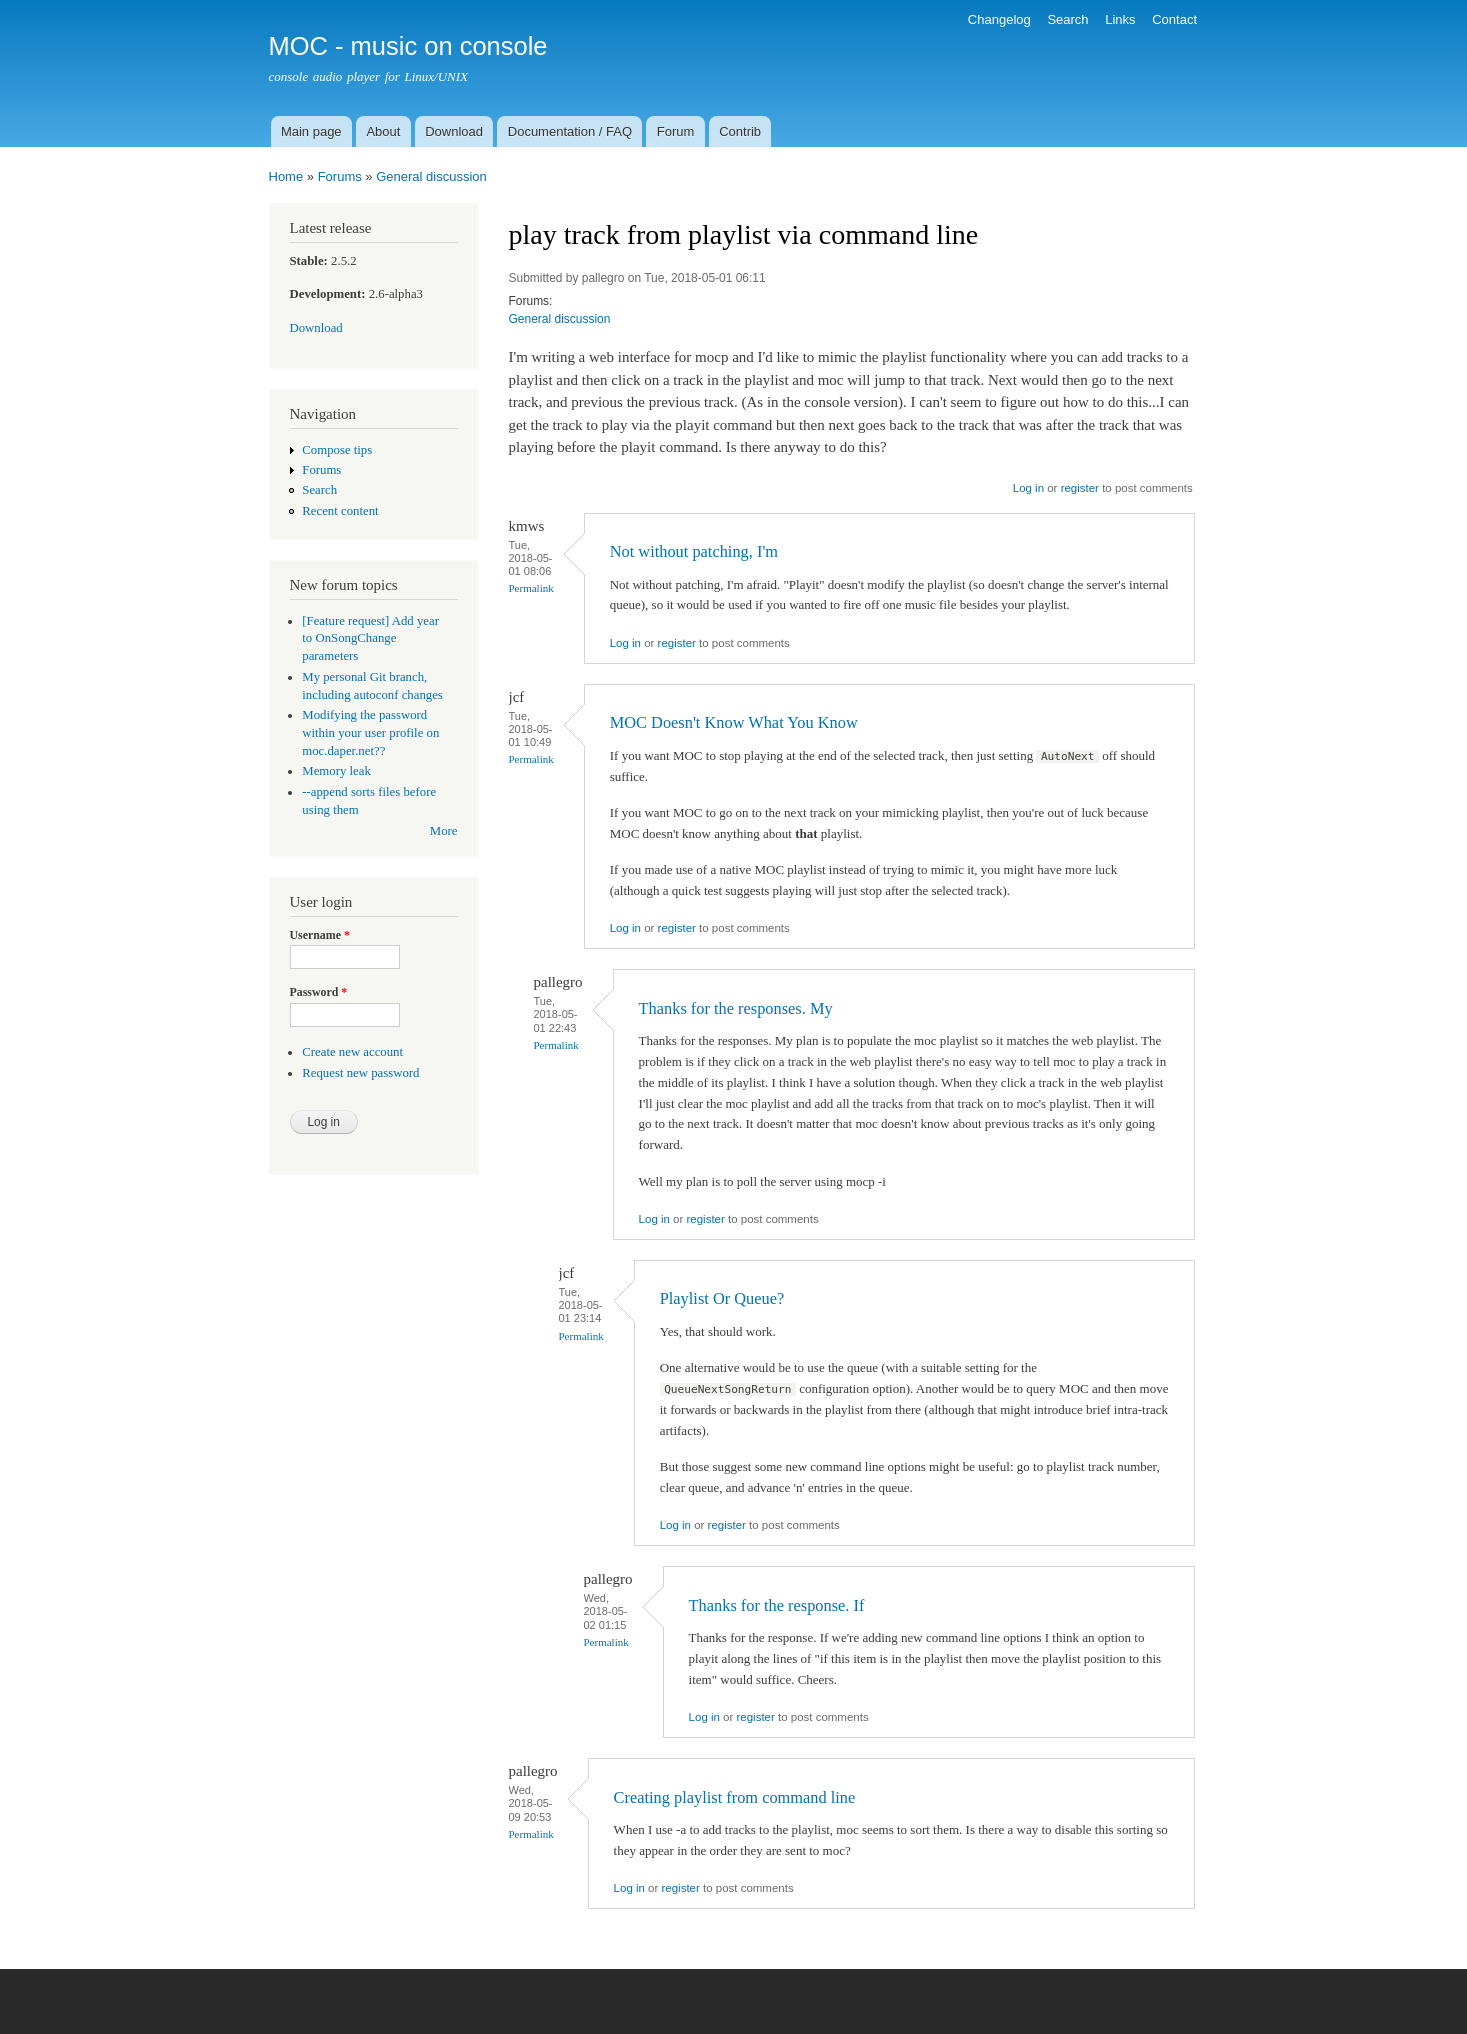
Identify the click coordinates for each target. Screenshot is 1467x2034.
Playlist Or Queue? (722, 1298)
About (383, 131)
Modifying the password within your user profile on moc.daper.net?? (370, 733)
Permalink (531, 588)
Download (454, 131)
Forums (340, 176)
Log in (1028, 488)
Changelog (999, 19)
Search (1067, 19)
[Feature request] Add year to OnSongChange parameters (370, 639)
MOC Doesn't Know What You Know (734, 722)
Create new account (352, 1052)
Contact (1174, 19)
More (444, 831)
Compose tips (337, 450)
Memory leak (336, 771)
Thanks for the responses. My (736, 1008)
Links (1120, 19)
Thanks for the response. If (777, 1605)
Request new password (360, 1073)
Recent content (340, 511)
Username (320, 935)
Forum (676, 131)
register (1080, 488)
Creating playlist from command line (735, 1797)
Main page (311, 131)
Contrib (740, 131)
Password (319, 992)
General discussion (431, 176)
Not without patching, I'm (694, 551)
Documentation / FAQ (570, 131)
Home (286, 176)
